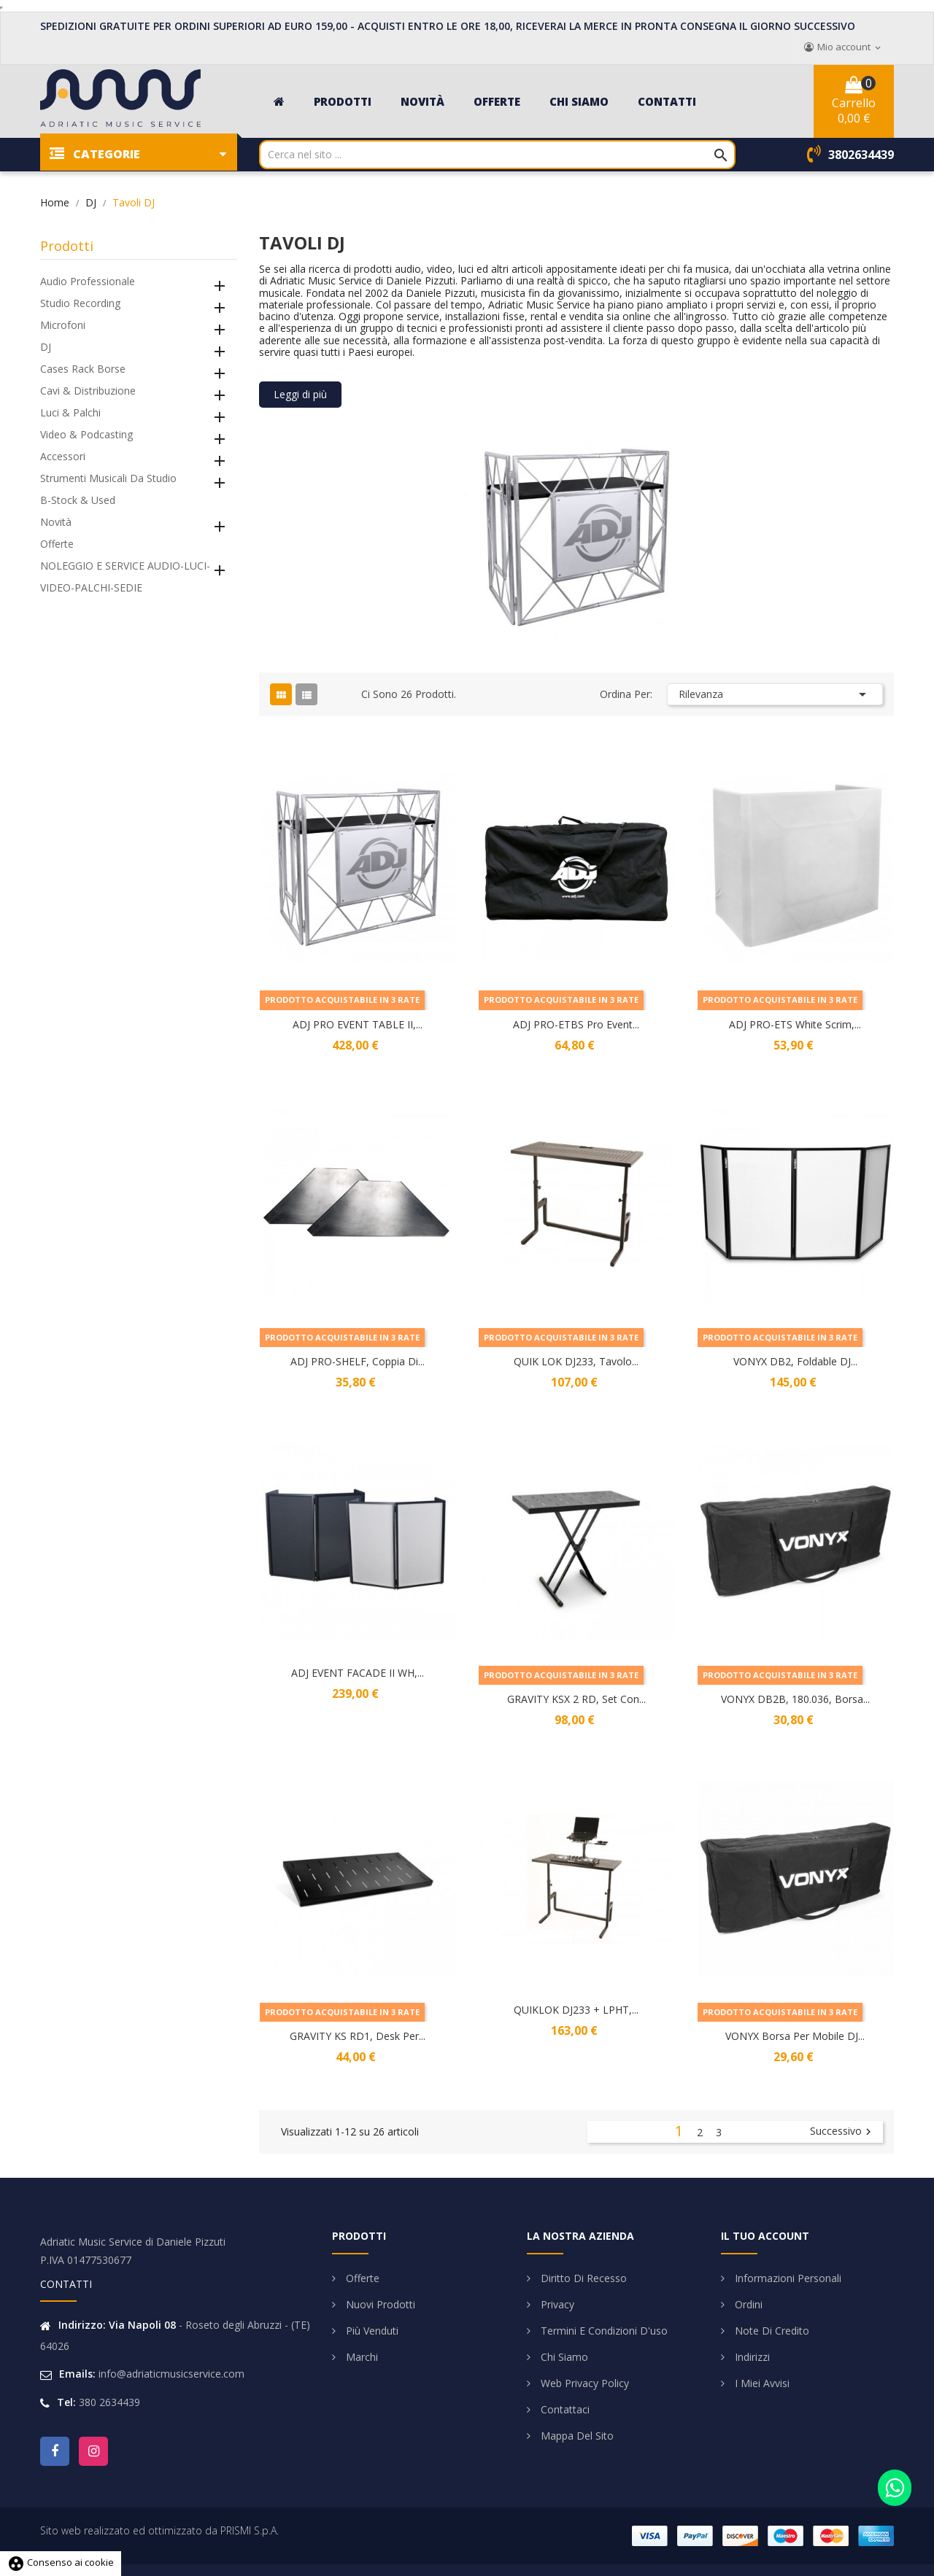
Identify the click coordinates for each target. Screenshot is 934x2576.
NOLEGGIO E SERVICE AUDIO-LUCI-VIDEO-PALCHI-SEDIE (125, 576)
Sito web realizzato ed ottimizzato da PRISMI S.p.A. (159, 2530)
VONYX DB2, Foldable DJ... (795, 1361)
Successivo (842, 2131)
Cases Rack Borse (83, 369)
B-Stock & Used (77, 500)
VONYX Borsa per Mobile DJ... (795, 2036)
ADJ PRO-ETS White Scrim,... (795, 1024)
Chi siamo (563, 2357)
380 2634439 (109, 2402)
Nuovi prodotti (379, 2304)
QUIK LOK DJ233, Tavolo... (576, 1361)
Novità (56, 522)
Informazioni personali (786, 2278)
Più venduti (370, 2331)
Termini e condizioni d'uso (603, 2331)
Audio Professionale (87, 281)
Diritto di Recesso (582, 2278)
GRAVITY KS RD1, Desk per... (357, 2036)
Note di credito (770, 2331)
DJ (45, 347)
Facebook (54, 2451)
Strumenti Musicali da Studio (108, 478)
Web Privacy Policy (583, 2383)
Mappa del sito (576, 2436)
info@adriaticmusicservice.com (171, 2374)
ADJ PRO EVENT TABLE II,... (357, 1024)
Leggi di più (300, 394)
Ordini (747, 2304)
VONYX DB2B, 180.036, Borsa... (795, 1699)
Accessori (62, 456)
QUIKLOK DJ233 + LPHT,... (576, 2010)
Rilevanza (775, 694)
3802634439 (861, 155)
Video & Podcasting (86, 434)
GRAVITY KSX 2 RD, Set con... (576, 1699)
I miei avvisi (761, 2383)
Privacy (556, 2304)
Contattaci (564, 2409)
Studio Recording (80, 303)
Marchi (360, 2357)
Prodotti (66, 246)
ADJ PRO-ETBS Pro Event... (576, 1024)
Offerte (57, 544)
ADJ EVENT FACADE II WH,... (357, 1673)
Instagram (93, 2451)
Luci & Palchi (70, 412)
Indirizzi (751, 2357)
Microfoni (62, 325)
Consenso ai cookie (60, 2562)
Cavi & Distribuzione (88, 390)
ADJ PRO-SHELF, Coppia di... (357, 1361)
